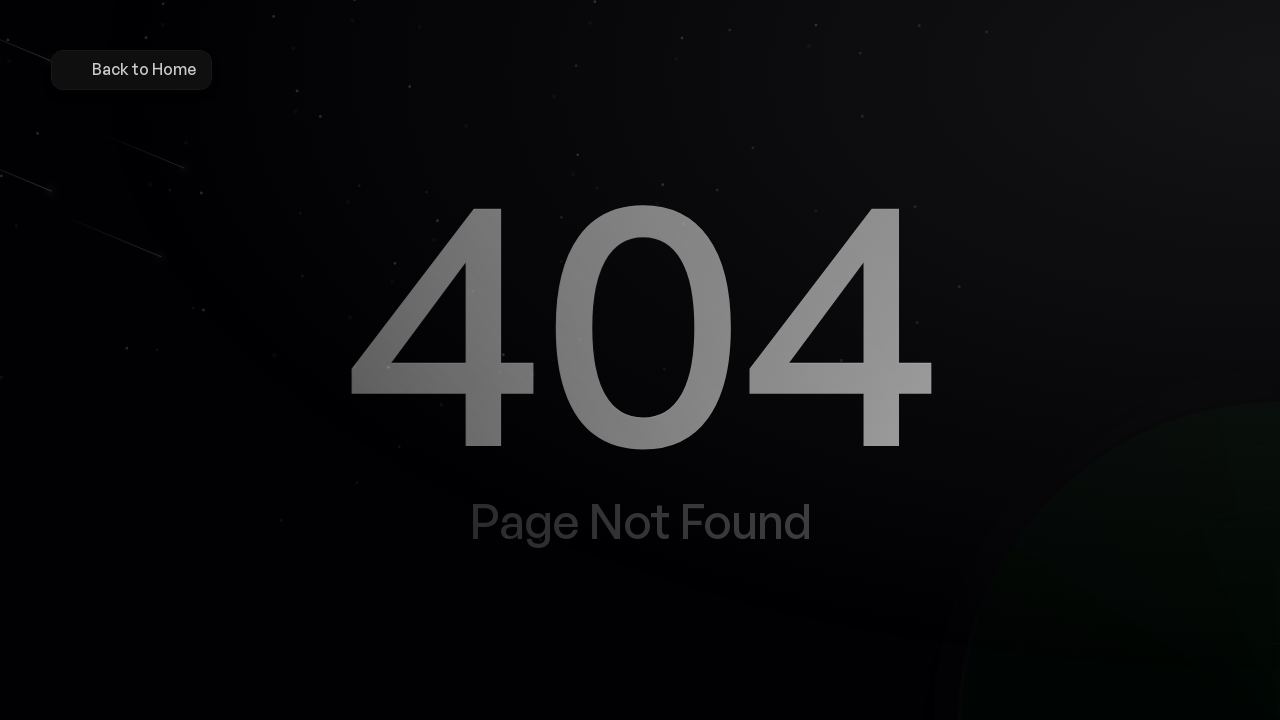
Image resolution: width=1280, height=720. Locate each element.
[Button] (582, 651)
